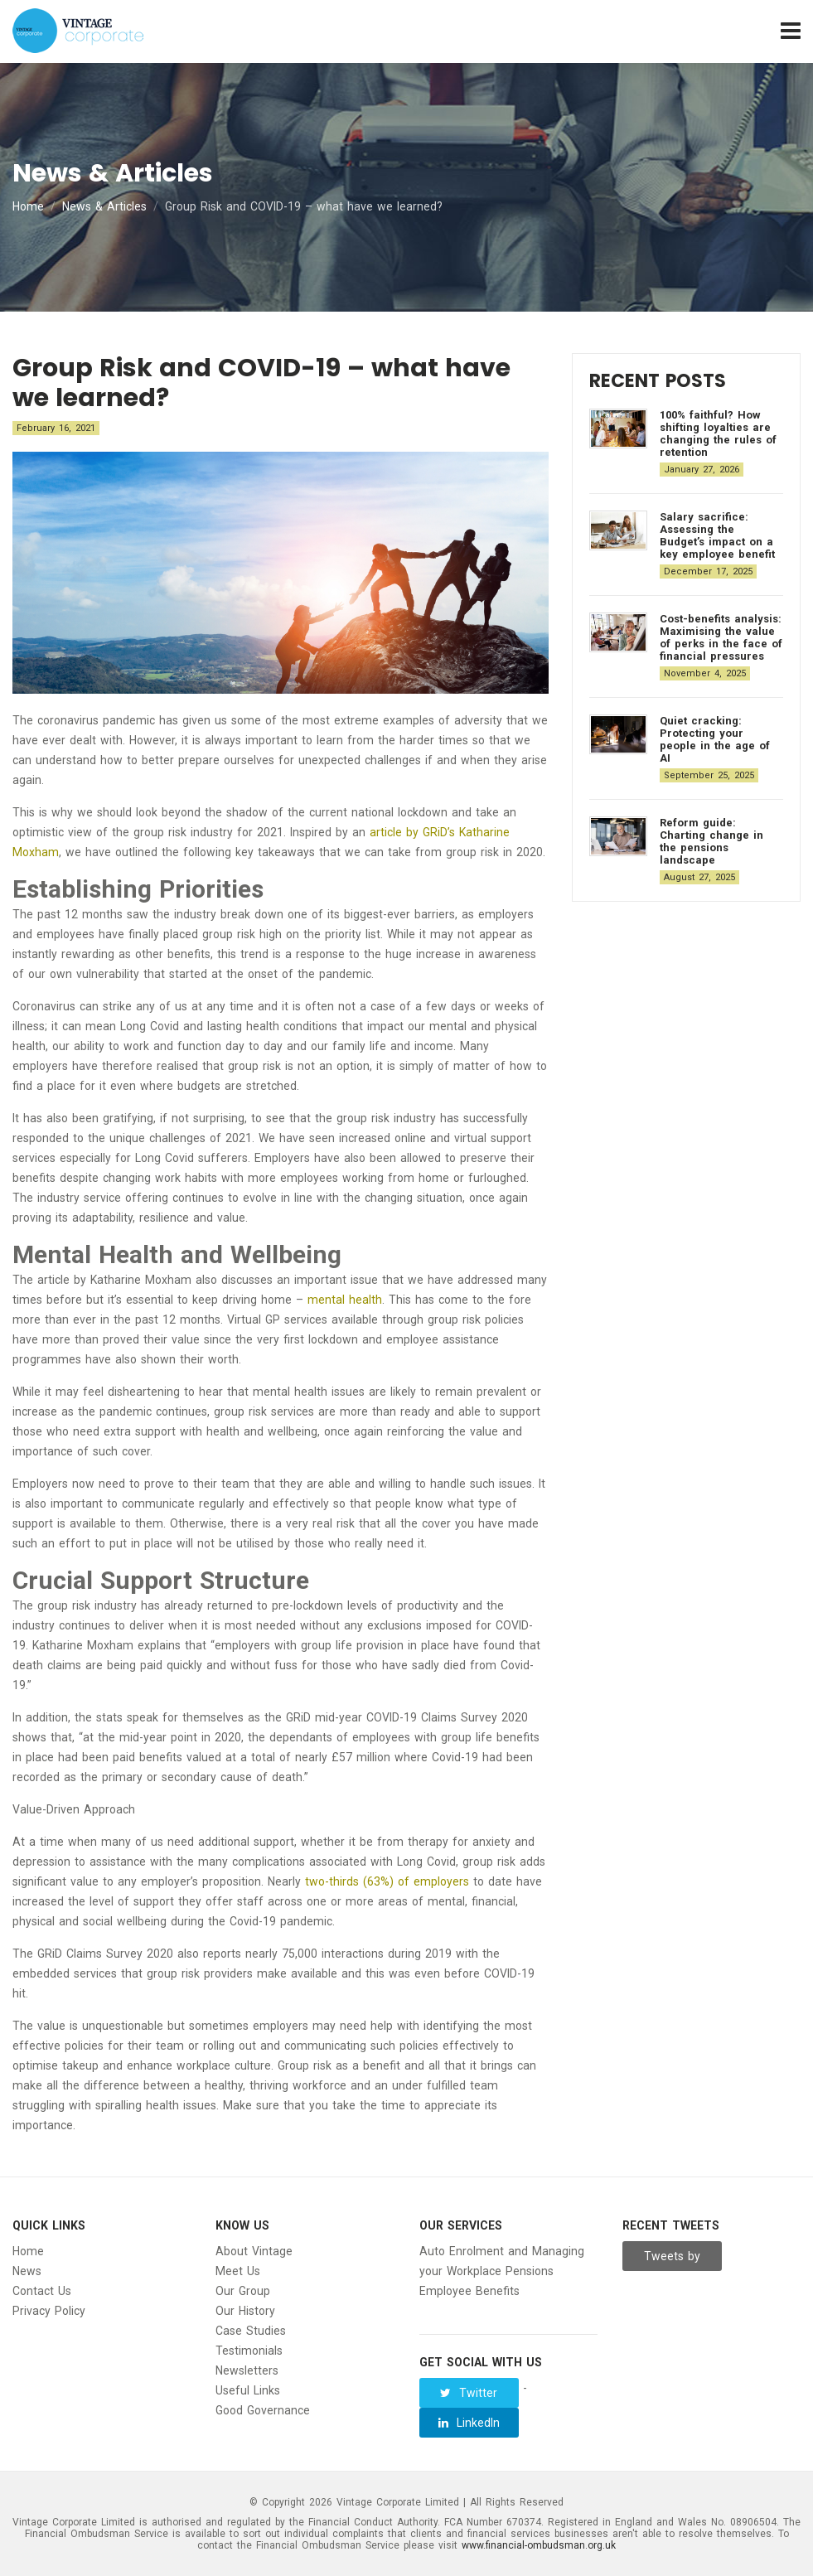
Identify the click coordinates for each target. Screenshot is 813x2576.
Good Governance (262, 2410)
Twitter (468, 2392)
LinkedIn (469, 2422)
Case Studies (250, 2330)
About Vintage (254, 2251)
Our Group (242, 2291)
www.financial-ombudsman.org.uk (539, 2545)
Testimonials (249, 2350)
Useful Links (247, 2390)
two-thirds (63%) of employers (387, 1881)
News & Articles (104, 206)
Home (28, 206)
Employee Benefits (469, 2291)
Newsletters (246, 2370)
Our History (245, 2310)
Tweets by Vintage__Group (673, 2260)
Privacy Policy (48, 2310)
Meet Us (237, 2271)
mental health (344, 1299)
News (26, 2271)
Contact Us (41, 2291)
